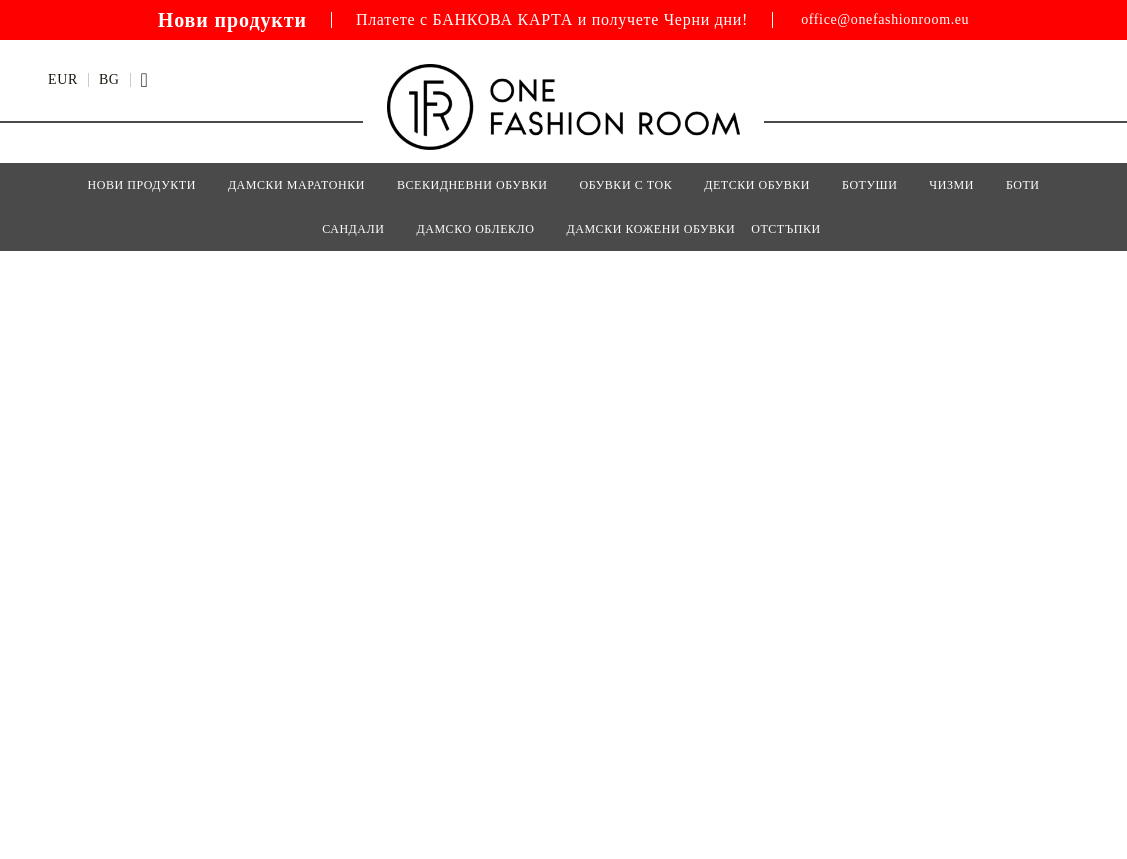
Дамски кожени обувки (650, 229)
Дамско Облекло (475, 229)
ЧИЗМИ (951, 185)
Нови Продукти (141, 185)
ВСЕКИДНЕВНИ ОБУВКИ (472, 185)
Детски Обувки (757, 185)
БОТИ (1023, 185)
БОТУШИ (869, 185)
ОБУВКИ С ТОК (626, 185)
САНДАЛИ (353, 229)
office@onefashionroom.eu (885, 20)
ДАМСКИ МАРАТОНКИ (296, 185)
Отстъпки (785, 229)
